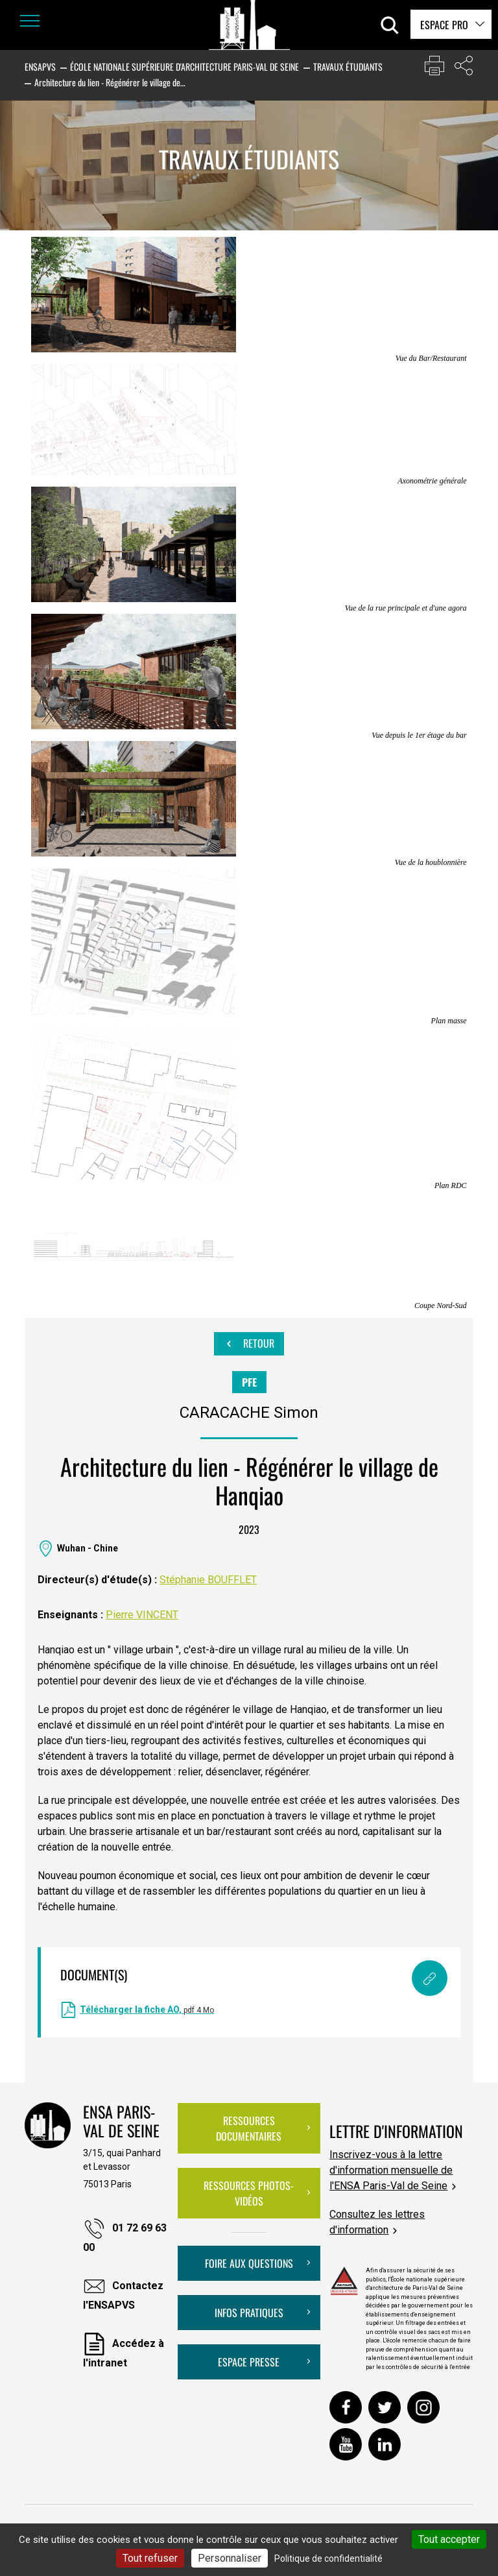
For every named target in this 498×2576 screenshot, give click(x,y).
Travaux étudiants (348, 66)
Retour (249, 1343)
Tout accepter (449, 2539)
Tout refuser (150, 2558)
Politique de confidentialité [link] (328, 2558)
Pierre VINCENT (142, 1615)
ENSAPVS (40, 66)
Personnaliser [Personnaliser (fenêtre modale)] (229, 2558)
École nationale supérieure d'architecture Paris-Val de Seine (184, 66)
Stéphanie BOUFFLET (208, 1580)
